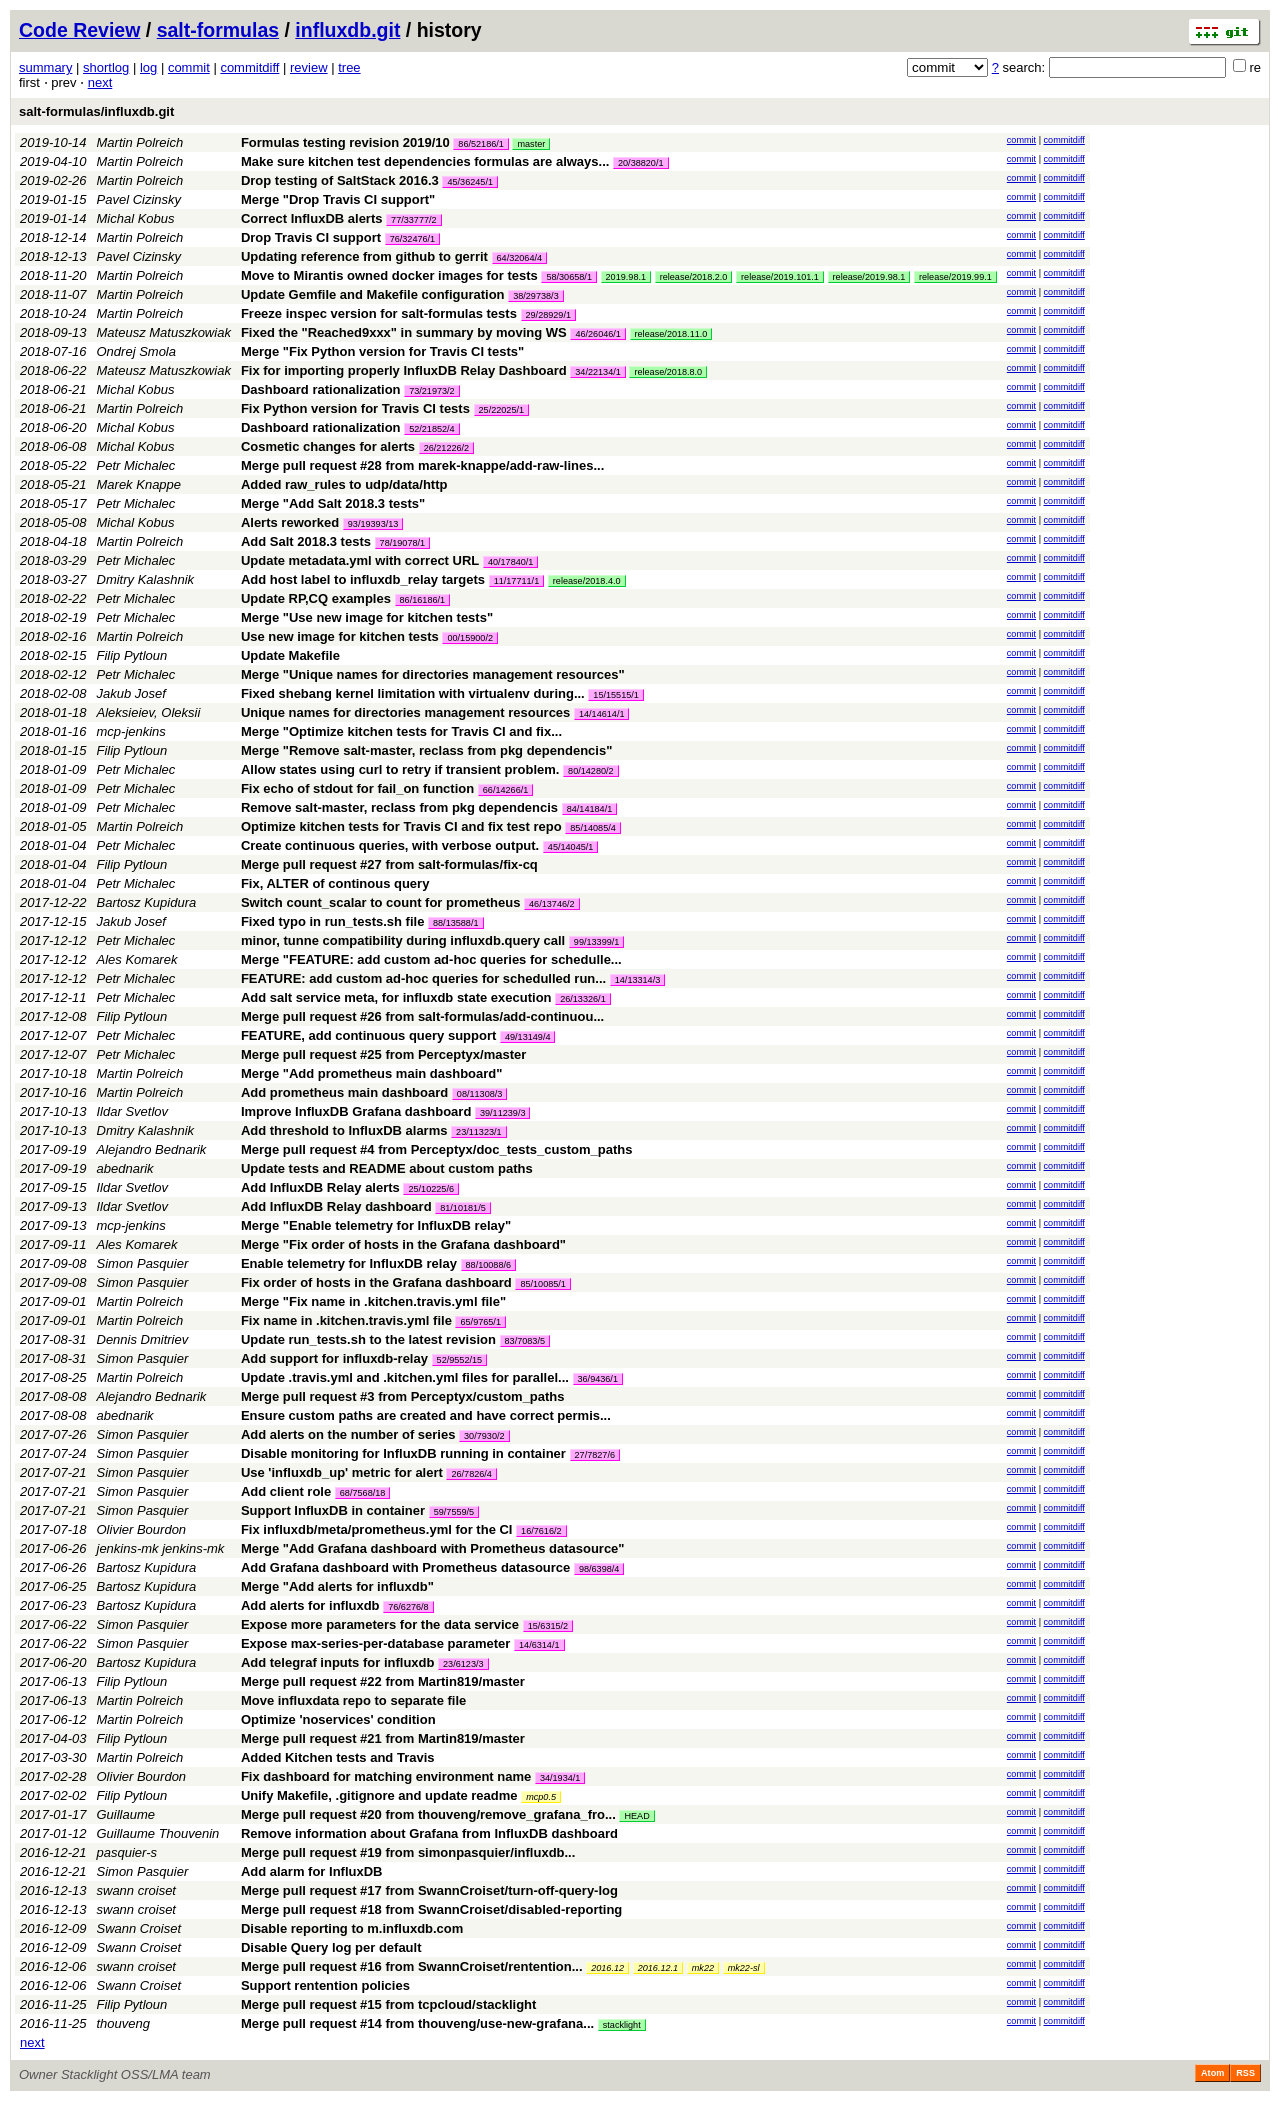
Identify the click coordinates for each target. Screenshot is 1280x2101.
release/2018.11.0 (671, 334)
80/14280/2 (591, 771)
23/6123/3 (463, 1664)
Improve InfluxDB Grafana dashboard (356, 1111)
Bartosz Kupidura (147, 902)
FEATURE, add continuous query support (368, 1035)
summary (45, 67)
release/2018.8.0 (668, 372)
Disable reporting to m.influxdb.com (352, 1928)
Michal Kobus (136, 218)
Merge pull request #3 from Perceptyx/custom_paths (403, 1396)
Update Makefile (290, 655)
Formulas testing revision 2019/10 (345, 142)
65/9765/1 (480, 1322)
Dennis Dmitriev (143, 1339)
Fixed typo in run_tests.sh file (332, 921)
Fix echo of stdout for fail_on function (357, 788)
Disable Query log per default (331, 1947)
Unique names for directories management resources (405, 712)
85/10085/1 (543, 1284)
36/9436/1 (598, 1379)
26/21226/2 (447, 448)
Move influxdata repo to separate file (353, 1700)
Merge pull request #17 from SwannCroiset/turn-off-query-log (429, 1890)
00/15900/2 (470, 638)
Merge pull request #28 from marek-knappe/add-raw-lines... (422, 465)
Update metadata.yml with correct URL (360, 560)
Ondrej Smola (136, 351)
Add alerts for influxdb (310, 1605)
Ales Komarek (137, 959)
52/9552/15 (460, 1360)
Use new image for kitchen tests (340, 636)
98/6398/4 (599, 1569)
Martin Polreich (140, 142)
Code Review (79, 30)
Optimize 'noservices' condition (338, 1719)
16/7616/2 (541, 1531)
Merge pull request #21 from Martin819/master (383, 1738)
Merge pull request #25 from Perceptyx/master (383, 1054)
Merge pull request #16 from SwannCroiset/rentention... (413, 1966)
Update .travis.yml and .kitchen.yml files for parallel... (407, 1377)
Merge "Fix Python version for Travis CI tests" (382, 351)
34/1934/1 (560, 1778)
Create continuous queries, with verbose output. (390, 845)
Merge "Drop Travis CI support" (338, 199)
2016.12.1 (658, 1968)
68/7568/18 (363, 1493)
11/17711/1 (517, 581)
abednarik (125, 1168)
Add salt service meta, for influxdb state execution (396, 997)
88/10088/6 (489, 1265)
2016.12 (607, 1968)
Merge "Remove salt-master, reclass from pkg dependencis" (426, 750)
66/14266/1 (506, 790)
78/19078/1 (403, 543)
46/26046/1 (598, 334)
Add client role (286, 1491)
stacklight (622, 2025)
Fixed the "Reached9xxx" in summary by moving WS (404, 332)
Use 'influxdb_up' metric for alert (342, 1472)
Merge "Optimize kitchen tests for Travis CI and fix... (401, 731)
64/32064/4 (520, 258)
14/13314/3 (638, 980)
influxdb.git (347, 30)
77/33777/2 (414, 220)
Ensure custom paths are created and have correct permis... (426, 1415)
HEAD (636, 1816)
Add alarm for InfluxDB (312, 1871)
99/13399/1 (597, 942)
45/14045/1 (571, 847)
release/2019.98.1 (869, 277)
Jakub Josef (131, 693)
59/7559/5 (454, 1512)
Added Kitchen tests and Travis (338, 1757)
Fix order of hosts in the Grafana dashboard (376, 1282)
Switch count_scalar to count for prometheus (381, 902)
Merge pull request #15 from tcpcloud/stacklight (388, 2004)
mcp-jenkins (131, 731)
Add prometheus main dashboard (344, 1092)
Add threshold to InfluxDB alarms (344, 1130)
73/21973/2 (432, 391)
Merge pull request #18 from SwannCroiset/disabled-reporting (431, 1909)
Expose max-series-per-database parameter (376, 1643)
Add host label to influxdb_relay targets (363, 579)
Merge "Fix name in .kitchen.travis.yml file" (373, 1301)
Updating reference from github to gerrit (364, 256)
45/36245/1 (470, 182)
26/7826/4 (471, 1474)
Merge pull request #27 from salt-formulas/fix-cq (389, 864)
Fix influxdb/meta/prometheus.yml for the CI (377, 1529)
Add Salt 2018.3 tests (306, 541)
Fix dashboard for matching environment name (386, 1776)
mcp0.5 (541, 1797)
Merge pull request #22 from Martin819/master (383, 1681)
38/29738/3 (536, 296)
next (100, 82)
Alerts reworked (290, 522)
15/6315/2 (548, 1626)
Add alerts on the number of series (348, 1434)
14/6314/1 (539, 1645)
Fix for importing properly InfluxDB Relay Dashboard (404, 370)
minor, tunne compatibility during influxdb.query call (403, 940)
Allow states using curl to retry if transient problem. (400, 769)
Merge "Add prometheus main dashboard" (372, 1073)
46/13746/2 (552, 904)
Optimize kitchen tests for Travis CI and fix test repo (401, 826)
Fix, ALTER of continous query (335, 883)
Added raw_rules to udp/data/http (344, 484)
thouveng (124, 2023)
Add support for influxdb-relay (334, 1358)
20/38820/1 (641, 163)
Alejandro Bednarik (152, 1149)
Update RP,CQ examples (316, 598)
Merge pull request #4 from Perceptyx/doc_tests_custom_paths (437, 1149)
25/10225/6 (431, 1189)
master (531, 144)
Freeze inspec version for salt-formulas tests (379, 313)
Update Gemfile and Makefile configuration (373, 294)
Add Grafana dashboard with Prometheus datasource (405, 1567)
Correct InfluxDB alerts (312, 218)
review (309, 67)
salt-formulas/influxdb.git (96, 111)
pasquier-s (127, 1852)
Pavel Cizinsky (139, 199)
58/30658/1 (569, 277)
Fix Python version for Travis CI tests (355, 408)
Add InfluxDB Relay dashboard (336, 1206)
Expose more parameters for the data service (380, 1624)
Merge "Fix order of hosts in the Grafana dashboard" (403, 1244)
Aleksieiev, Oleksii (149, 712)
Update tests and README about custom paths (387, 1168)
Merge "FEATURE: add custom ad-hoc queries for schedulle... (431, 959)
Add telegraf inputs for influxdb (338, 1662)
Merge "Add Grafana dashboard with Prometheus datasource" (433, 1548)
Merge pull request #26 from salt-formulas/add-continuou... (422, 1016)
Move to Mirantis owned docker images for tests (389, 275)
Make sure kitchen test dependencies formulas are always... (427, 161)
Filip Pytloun (132, 655)
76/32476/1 (413, 239)
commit (189, 67)
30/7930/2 (484, 1436)
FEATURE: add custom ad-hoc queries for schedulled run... (425, 978)
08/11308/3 (480, 1094)
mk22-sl (744, 1968)
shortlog (106, 67)
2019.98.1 (626, 277)
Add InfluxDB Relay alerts (320, 1187)
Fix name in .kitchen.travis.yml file (346, 1320)
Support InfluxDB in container (333, 1510)
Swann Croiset (139, 1928)
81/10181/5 (463, 1208)
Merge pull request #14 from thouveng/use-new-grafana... (419, 2023)
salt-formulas (218, 30)
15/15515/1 (616, 695)
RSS (1245, 2073)
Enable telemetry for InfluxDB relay (349, 1263)
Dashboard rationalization (321, 389)
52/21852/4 (432, 429)
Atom (1212, 2073)
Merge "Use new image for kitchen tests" (367, 617)
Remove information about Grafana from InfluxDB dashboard (429, 1833)
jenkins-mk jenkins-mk (161, 1548)
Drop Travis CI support (311, 237)
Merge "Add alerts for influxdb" (337, 1586)
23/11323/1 (479, 1132)
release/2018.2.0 (694, 277)
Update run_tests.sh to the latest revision (368, 1339)
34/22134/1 (598, 372)
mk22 (703, 1968)
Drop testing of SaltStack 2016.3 (340, 180)
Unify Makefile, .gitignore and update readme (379, 1795)
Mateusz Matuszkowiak (164, 332)
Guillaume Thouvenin (158, 1833)
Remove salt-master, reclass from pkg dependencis (399, 807)
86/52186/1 (481, 144)
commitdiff (249, 67)
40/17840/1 (511, 562)
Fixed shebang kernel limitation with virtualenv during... (414, 693)
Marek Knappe (139, 484)
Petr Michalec (136, 465)
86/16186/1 (423, 600)
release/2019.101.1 (780, 277)
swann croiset (136, 1890)
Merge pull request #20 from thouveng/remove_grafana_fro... (430, 1814)
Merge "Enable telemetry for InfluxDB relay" (376, 1225)
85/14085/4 (593, 828)
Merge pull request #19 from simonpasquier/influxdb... (408, 1852)
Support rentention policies (325, 1985)
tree (349, 67)
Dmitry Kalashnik (146, 579)
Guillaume (126, 1814)
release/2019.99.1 (955, 277)
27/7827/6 (595, 1455)
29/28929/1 (549, 315)
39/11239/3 (503, 1113)
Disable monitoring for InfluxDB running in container (403, 1453)
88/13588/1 (456, 923)
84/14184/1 (590, 809)
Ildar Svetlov (133, 1111)
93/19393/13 (373, 524)
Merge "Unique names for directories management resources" (433, 674)
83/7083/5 (525, 1341)
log (148, 67)
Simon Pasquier (143, 1263)
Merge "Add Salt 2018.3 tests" (333, 503)
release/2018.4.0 (587, 581)
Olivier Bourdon (142, 1529)
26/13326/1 (583, 999)
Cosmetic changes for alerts (328, 446)
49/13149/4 (528, 1037)
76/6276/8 (408, 1607)
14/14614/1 (602, 714)
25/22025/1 (502, 410)
